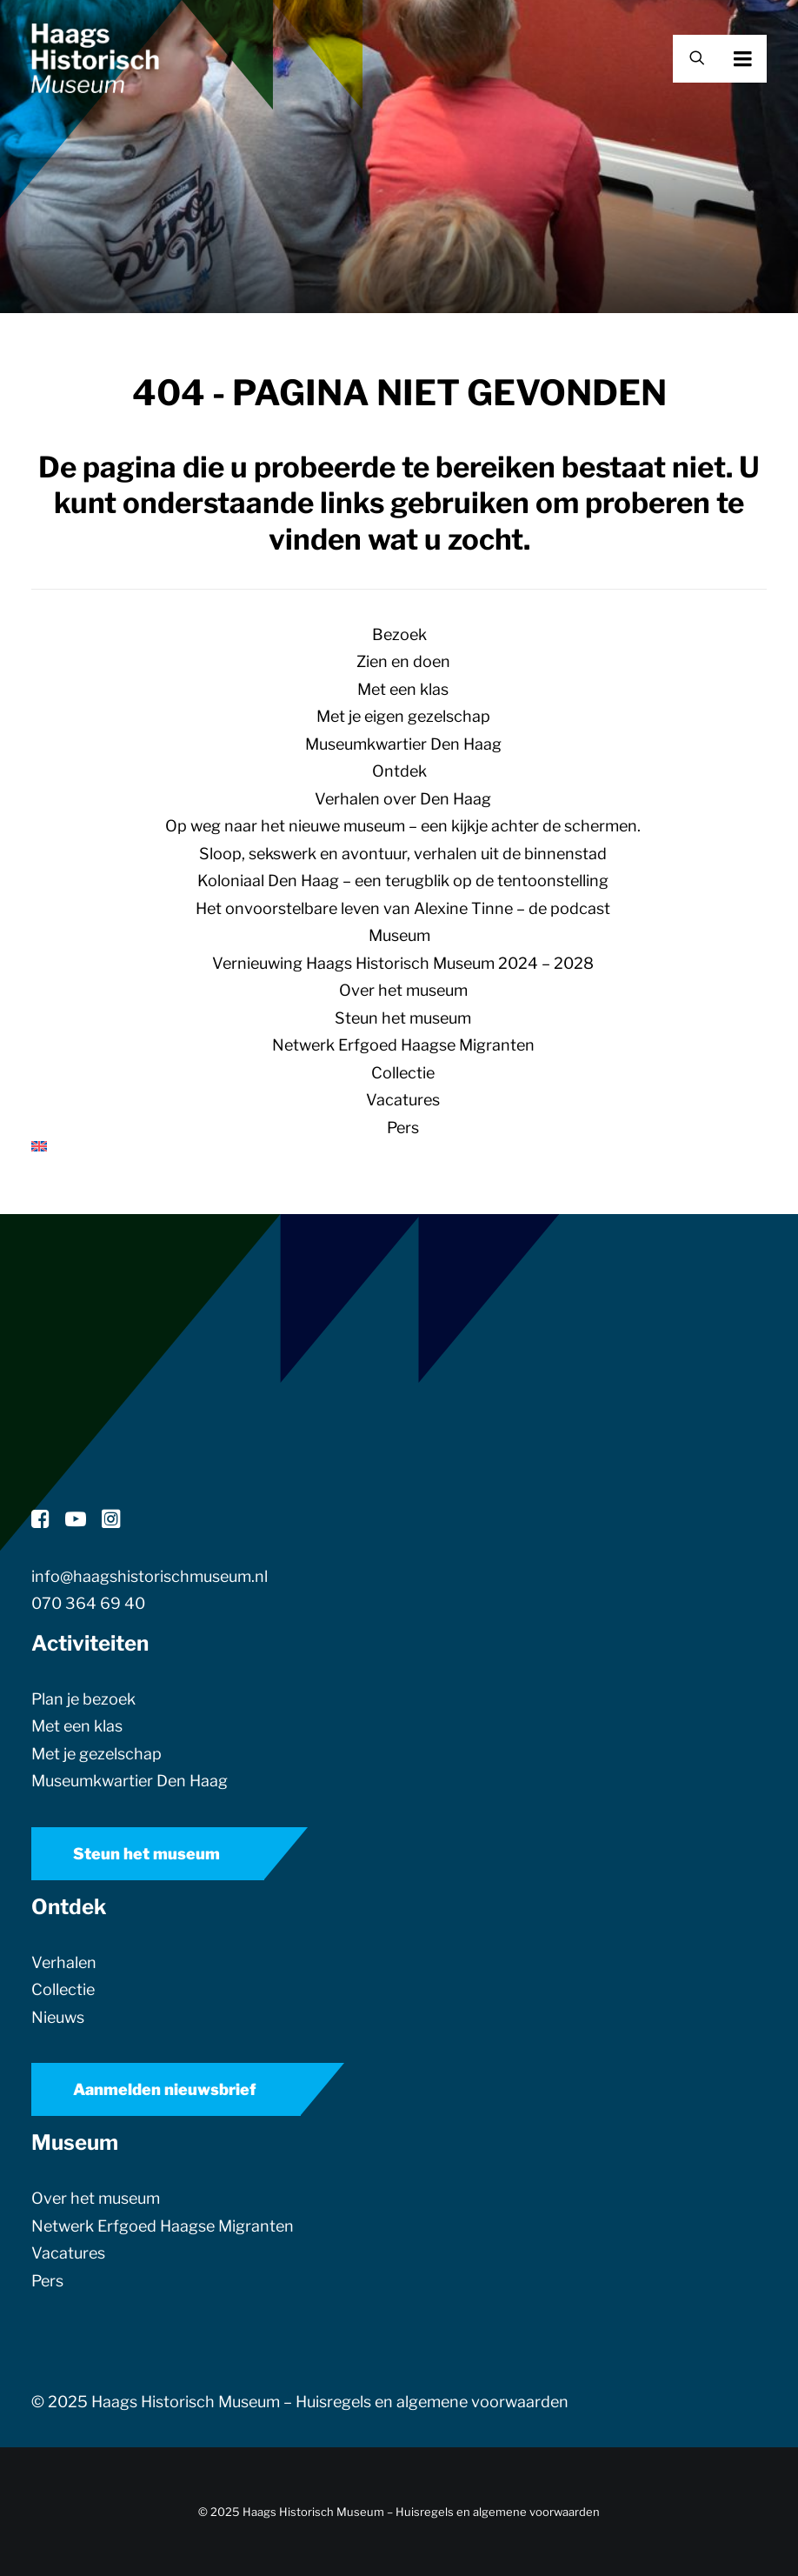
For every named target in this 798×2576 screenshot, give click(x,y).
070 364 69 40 (88, 1603)
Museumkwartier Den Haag (403, 744)
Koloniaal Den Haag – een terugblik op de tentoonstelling (402, 880)
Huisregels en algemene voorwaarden (432, 2401)
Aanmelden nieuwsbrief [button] (164, 2089)
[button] (766, 58)
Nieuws (57, 2017)
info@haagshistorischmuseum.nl (149, 1576)
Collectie (403, 1073)
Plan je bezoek (83, 1699)
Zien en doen (403, 661)
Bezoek (399, 634)
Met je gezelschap (96, 1754)
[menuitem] (399, 1146)
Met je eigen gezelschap (403, 716)
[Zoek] (689, 59)
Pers (403, 1127)
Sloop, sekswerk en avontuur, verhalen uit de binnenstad (403, 853)
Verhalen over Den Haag (403, 799)
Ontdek (399, 771)
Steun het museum (403, 1018)
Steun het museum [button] (146, 1854)
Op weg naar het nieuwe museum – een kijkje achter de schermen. (403, 826)
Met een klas (403, 689)
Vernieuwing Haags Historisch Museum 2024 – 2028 (403, 963)
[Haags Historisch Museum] (95, 58)
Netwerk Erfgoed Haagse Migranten (403, 1045)
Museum (399, 935)
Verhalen (63, 1962)
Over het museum (403, 990)
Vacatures (403, 1100)
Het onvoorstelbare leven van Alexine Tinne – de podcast (403, 908)
